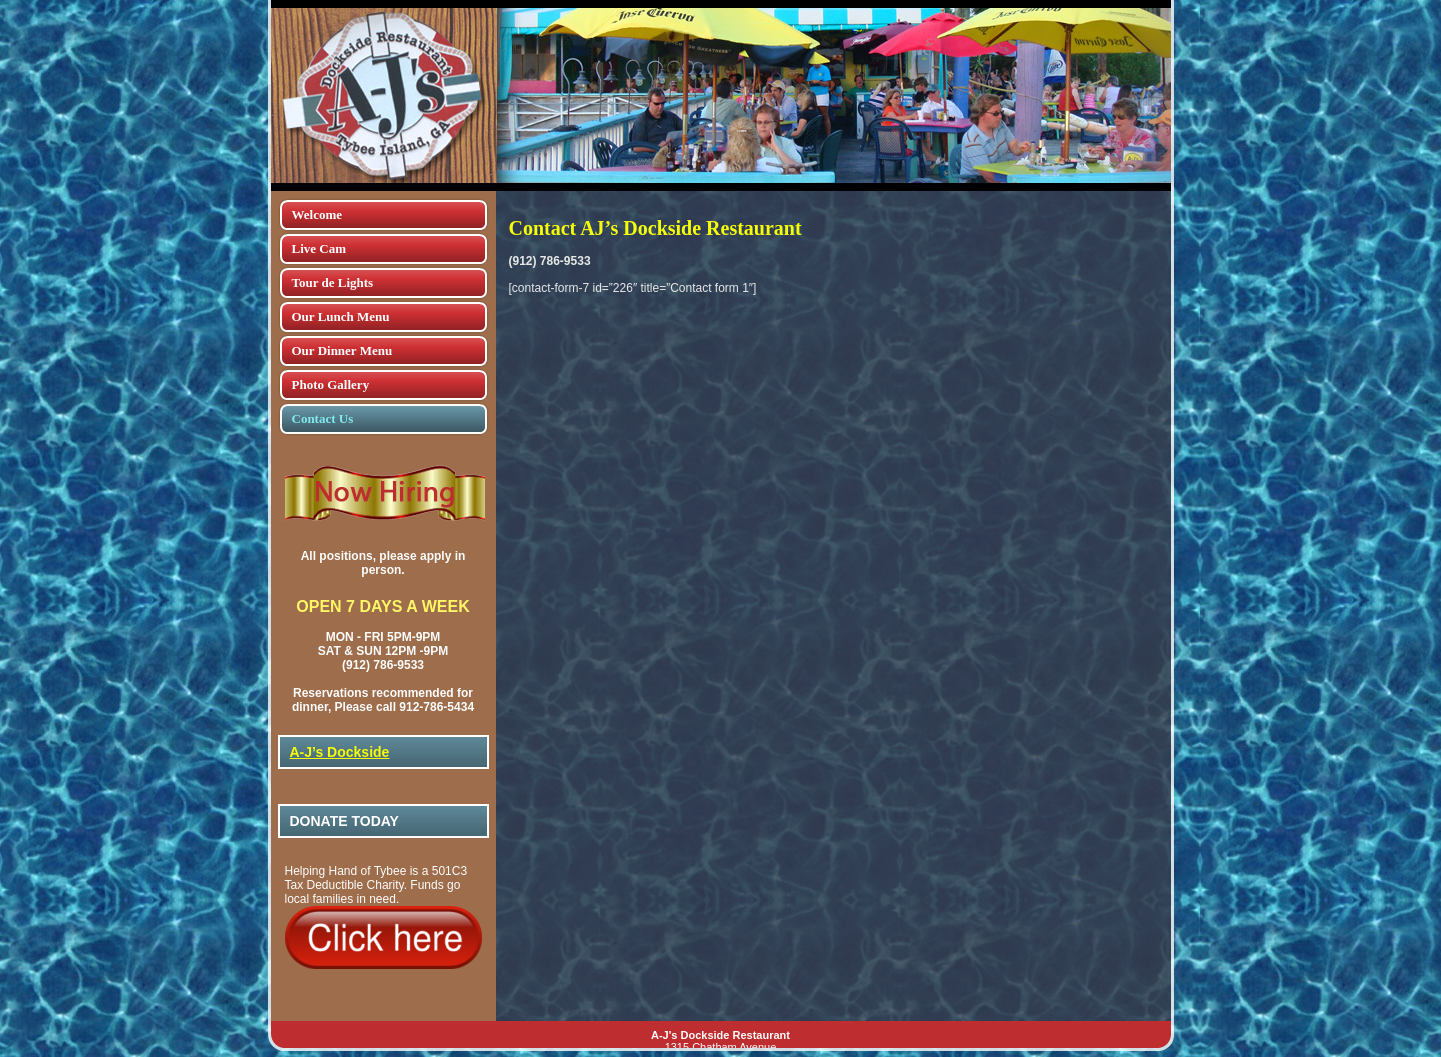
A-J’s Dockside (340, 752)
